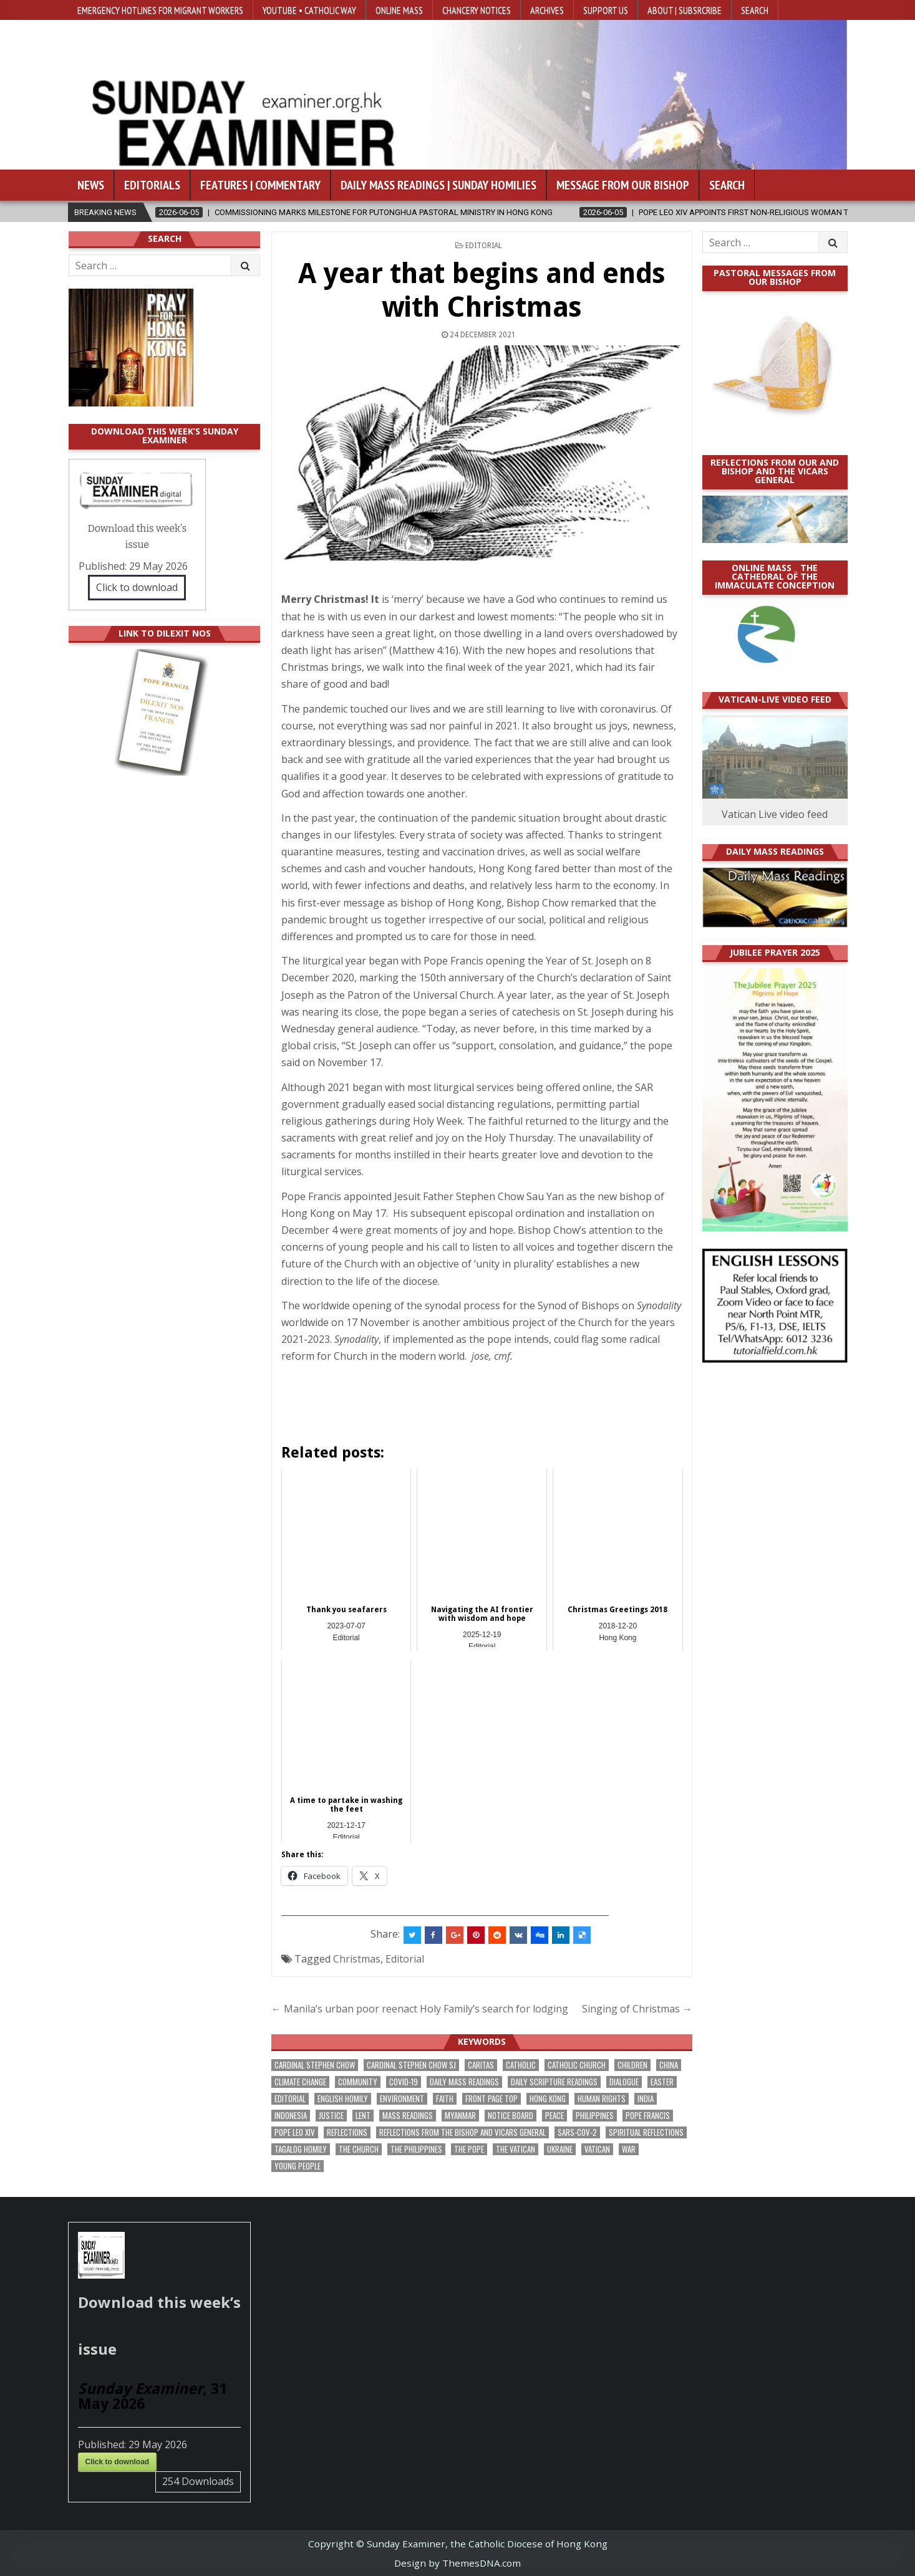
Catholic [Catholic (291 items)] (521, 2065)
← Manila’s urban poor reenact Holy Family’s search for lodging (419, 2009)
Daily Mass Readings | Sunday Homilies (438, 185)
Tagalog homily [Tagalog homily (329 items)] (300, 2149)
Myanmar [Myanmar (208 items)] (460, 2116)
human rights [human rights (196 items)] (602, 2099)
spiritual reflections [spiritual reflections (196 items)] (646, 2132)
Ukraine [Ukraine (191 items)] (560, 2149)
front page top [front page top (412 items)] (491, 2099)
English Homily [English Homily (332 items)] (342, 2099)
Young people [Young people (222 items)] (297, 2166)
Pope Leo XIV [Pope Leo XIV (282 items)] (294, 2132)
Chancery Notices (476, 10)
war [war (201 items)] (629, 2149)
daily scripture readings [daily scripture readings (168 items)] (554, 2082)
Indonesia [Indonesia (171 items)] (290, 2116)
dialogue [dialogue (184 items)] (624, 2082)
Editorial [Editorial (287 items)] (290, 2099)
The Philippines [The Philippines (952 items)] (416, 2149)
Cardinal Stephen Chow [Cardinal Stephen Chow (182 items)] (314, 2065)
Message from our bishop (622, 185)
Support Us (605, 10)
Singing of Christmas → (637, 2009)
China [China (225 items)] (668, 2065)
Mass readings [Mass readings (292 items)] (407, 2116)
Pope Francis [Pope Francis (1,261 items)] (648, 2116)
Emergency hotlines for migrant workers (160, 10)
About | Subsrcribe (684, 10)
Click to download (137, 587)
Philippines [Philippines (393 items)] (595, 2116)
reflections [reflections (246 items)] (347, 2132)
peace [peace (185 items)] (554, 2116)
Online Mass (399, 10)
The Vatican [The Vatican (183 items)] (515, 2149)
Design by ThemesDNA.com (457, 2563)
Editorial (483, 245)
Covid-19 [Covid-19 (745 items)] (403, 2082)
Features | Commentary (260, 185)
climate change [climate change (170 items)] (300, 2082)
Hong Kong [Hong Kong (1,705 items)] (548, 2099)
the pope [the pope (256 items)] (469, 2149)
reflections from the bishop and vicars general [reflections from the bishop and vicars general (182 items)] (462, 2132)
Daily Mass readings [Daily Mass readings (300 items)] (464, 2082)
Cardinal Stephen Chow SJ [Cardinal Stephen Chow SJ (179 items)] (411, 2065)
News (90, 185)
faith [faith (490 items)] (444, 2099)
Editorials (152, 185)
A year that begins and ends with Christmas (482, 290)
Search (754, 10)
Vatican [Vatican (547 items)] (597, 2149)
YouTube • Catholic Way (309, 10)
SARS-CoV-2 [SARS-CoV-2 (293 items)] (577, 2132)
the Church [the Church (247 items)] (359, 2149)
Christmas (356, 1959)
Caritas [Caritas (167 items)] (481, 2065)
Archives (547, 10)
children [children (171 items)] (632, 2065)
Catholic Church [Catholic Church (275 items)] (577, 2065)
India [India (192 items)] (645, 2099)
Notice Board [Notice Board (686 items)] (510, 2116)
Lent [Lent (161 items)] (363, 2116)
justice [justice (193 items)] (331, 2116)
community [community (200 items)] (357, 2082)
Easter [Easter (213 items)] (662, 2082)
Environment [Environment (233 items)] (402, 2099)
